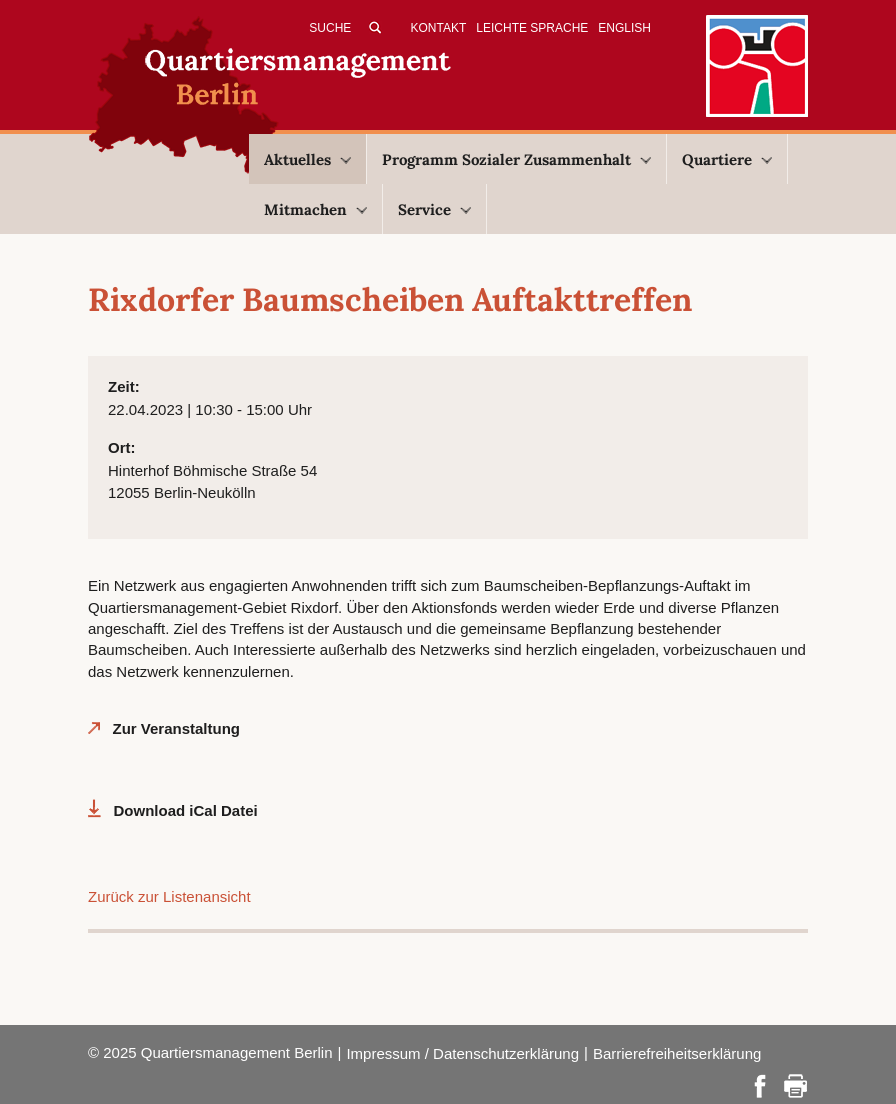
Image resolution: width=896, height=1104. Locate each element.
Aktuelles (307, 159)
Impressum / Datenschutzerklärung (462, 1053)
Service (434, 209)
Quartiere (727, 159)
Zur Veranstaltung (177, 728)
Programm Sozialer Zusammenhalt (516, 159)
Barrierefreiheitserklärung (677, 1053)
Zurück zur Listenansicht (169, 896)
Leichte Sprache (532, 28)
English (624, 28)
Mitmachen (315, 209)
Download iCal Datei (186, 810)
